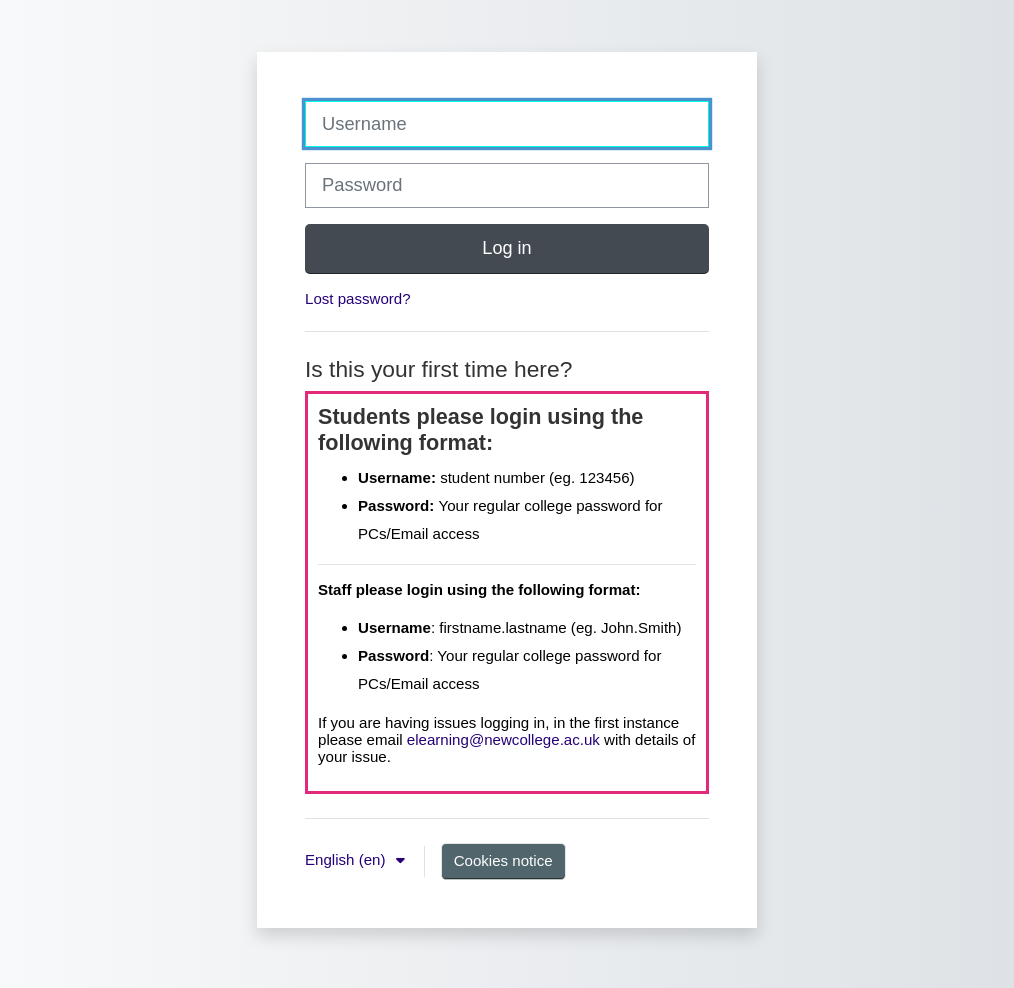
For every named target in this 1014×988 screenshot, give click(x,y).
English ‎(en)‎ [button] (347, 859)
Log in (506, 248)
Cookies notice (503, 860)
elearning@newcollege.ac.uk (503, 739)
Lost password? (358, 298)
